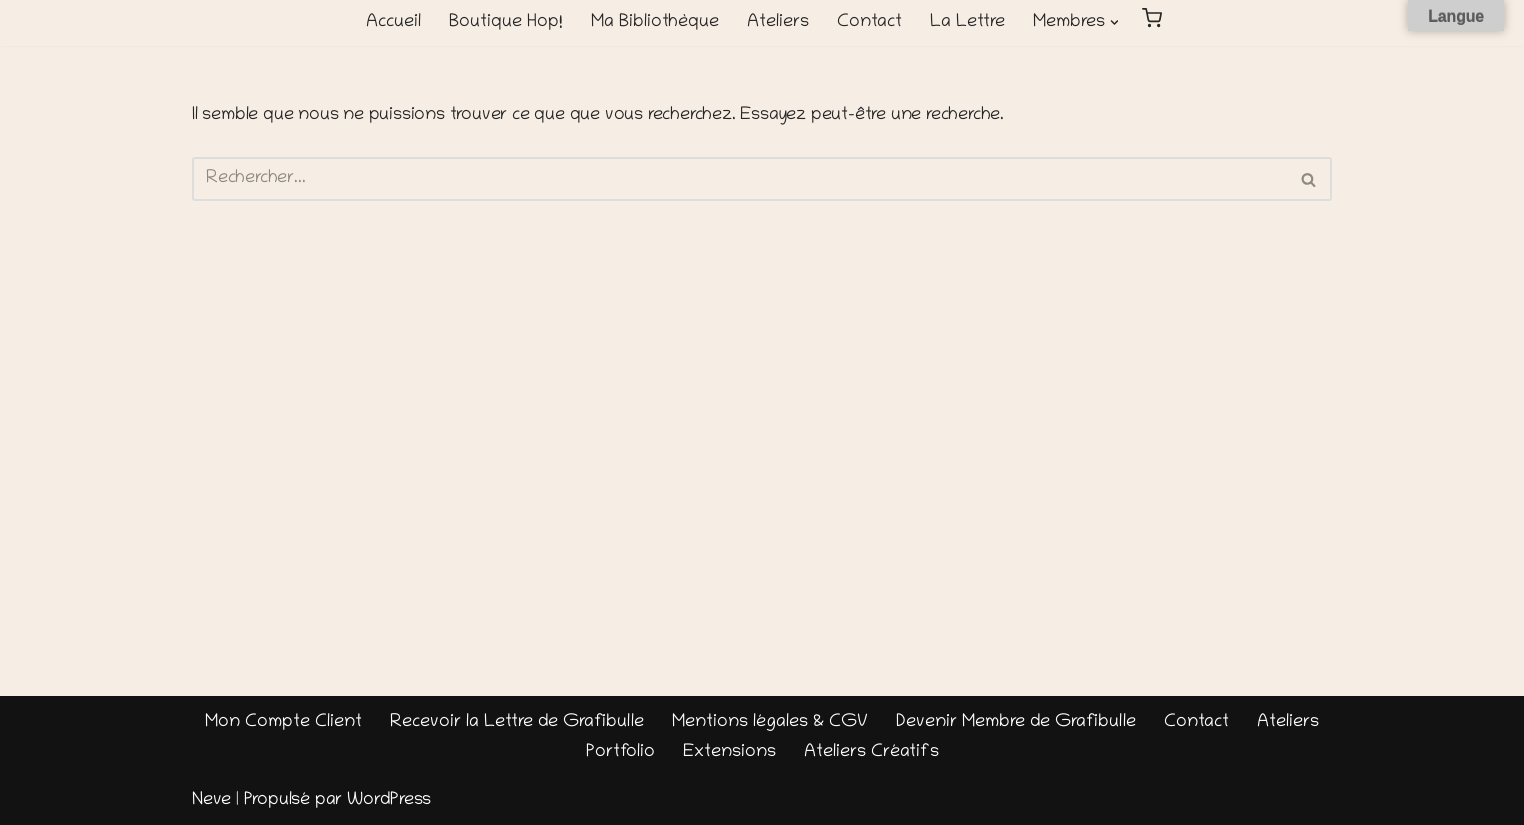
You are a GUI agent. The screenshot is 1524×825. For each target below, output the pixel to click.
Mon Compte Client (283, 723)
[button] (1114, 22)
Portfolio (620, 753)
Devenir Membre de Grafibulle (1016, 723)
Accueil (393, 23)
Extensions (729, 753)
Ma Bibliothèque (655, 23)
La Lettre (967, 23)
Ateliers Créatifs (871, 753)
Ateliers (778, 23)
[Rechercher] (739, 179)
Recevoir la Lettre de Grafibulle (517, 723)
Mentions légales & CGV (770, 723)
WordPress (389, 801)
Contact (869, 23)
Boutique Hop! (506, 23)
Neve (211, 801)
